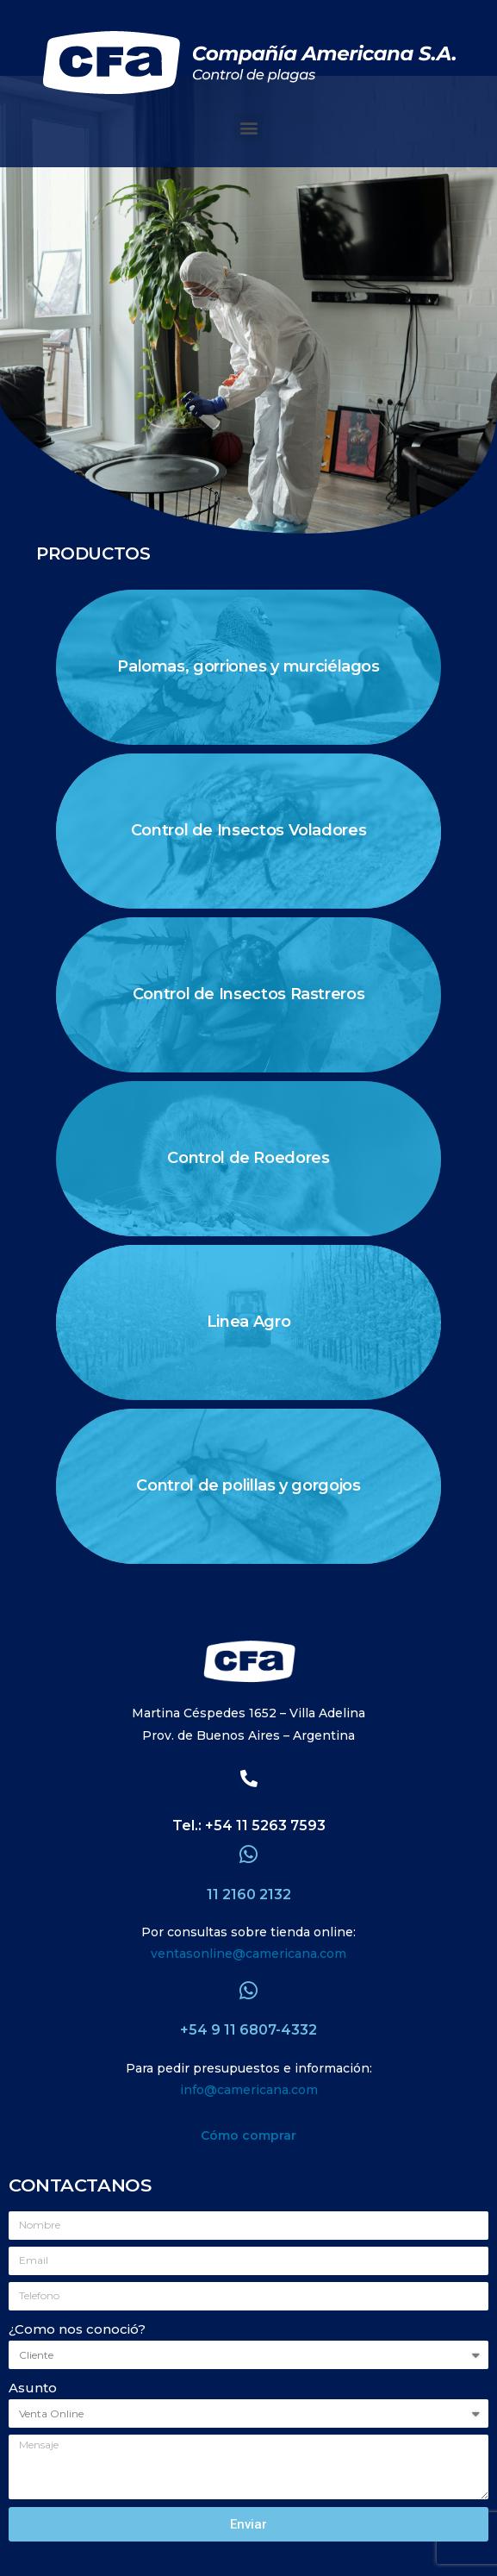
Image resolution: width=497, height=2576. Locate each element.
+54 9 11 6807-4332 (248, 2030)
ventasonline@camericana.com (248, 1953)
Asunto (33, 2387)
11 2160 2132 (249, 1894)
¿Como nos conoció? (77, 2329)
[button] (248, 127)
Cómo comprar (248, 2135)
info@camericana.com (249, 2090)
